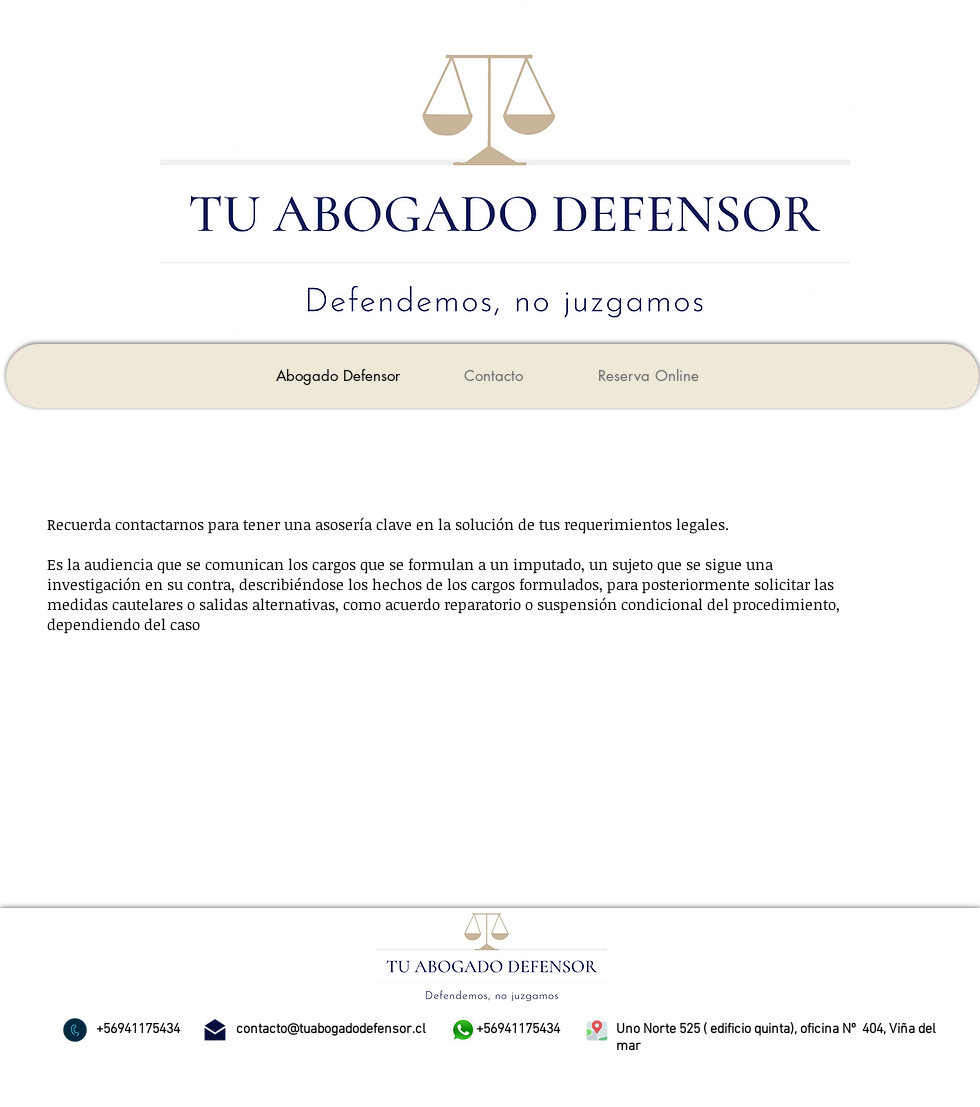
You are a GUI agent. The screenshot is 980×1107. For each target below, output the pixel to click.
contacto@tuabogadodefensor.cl (331, 1029)
